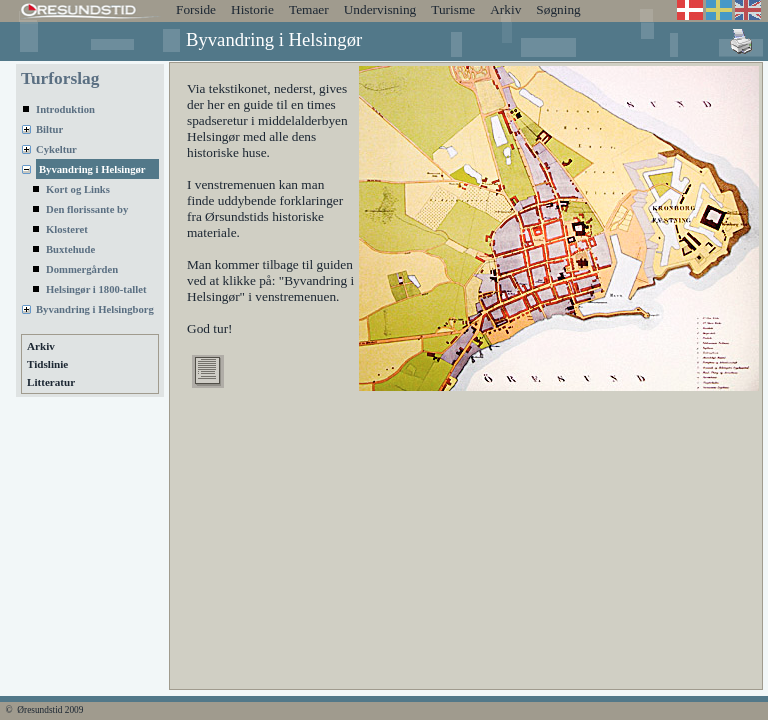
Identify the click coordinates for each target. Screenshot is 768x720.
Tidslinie (47, 364)
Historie (252, 9)
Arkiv (505, 9)
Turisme (453, 9)
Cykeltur (56, 149)
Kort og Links (78, 189)
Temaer (309, 9)
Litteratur (51, 382)
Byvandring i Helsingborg (95, 309)
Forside (196, 9)
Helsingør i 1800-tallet (96, 289)
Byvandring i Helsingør (92, 169)
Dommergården (82, 269)
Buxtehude (70, 249)
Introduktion (65, 109)
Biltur (49, 129)
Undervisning (380, 9)
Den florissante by (87, 209)
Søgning (558, 9)
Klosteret (67, 229)
